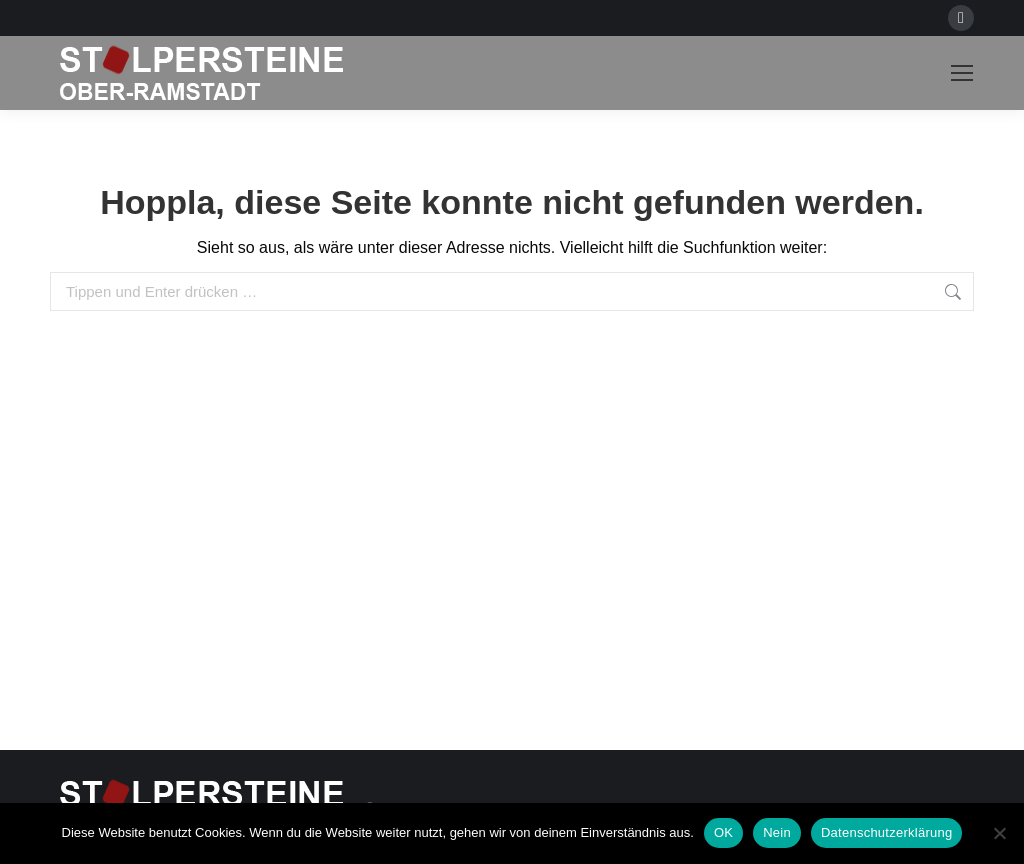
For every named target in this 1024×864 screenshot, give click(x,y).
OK (723, 832)
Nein (777, 832)
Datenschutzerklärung (886, 832)
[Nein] (999, 833)
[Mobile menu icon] (962, 73)
